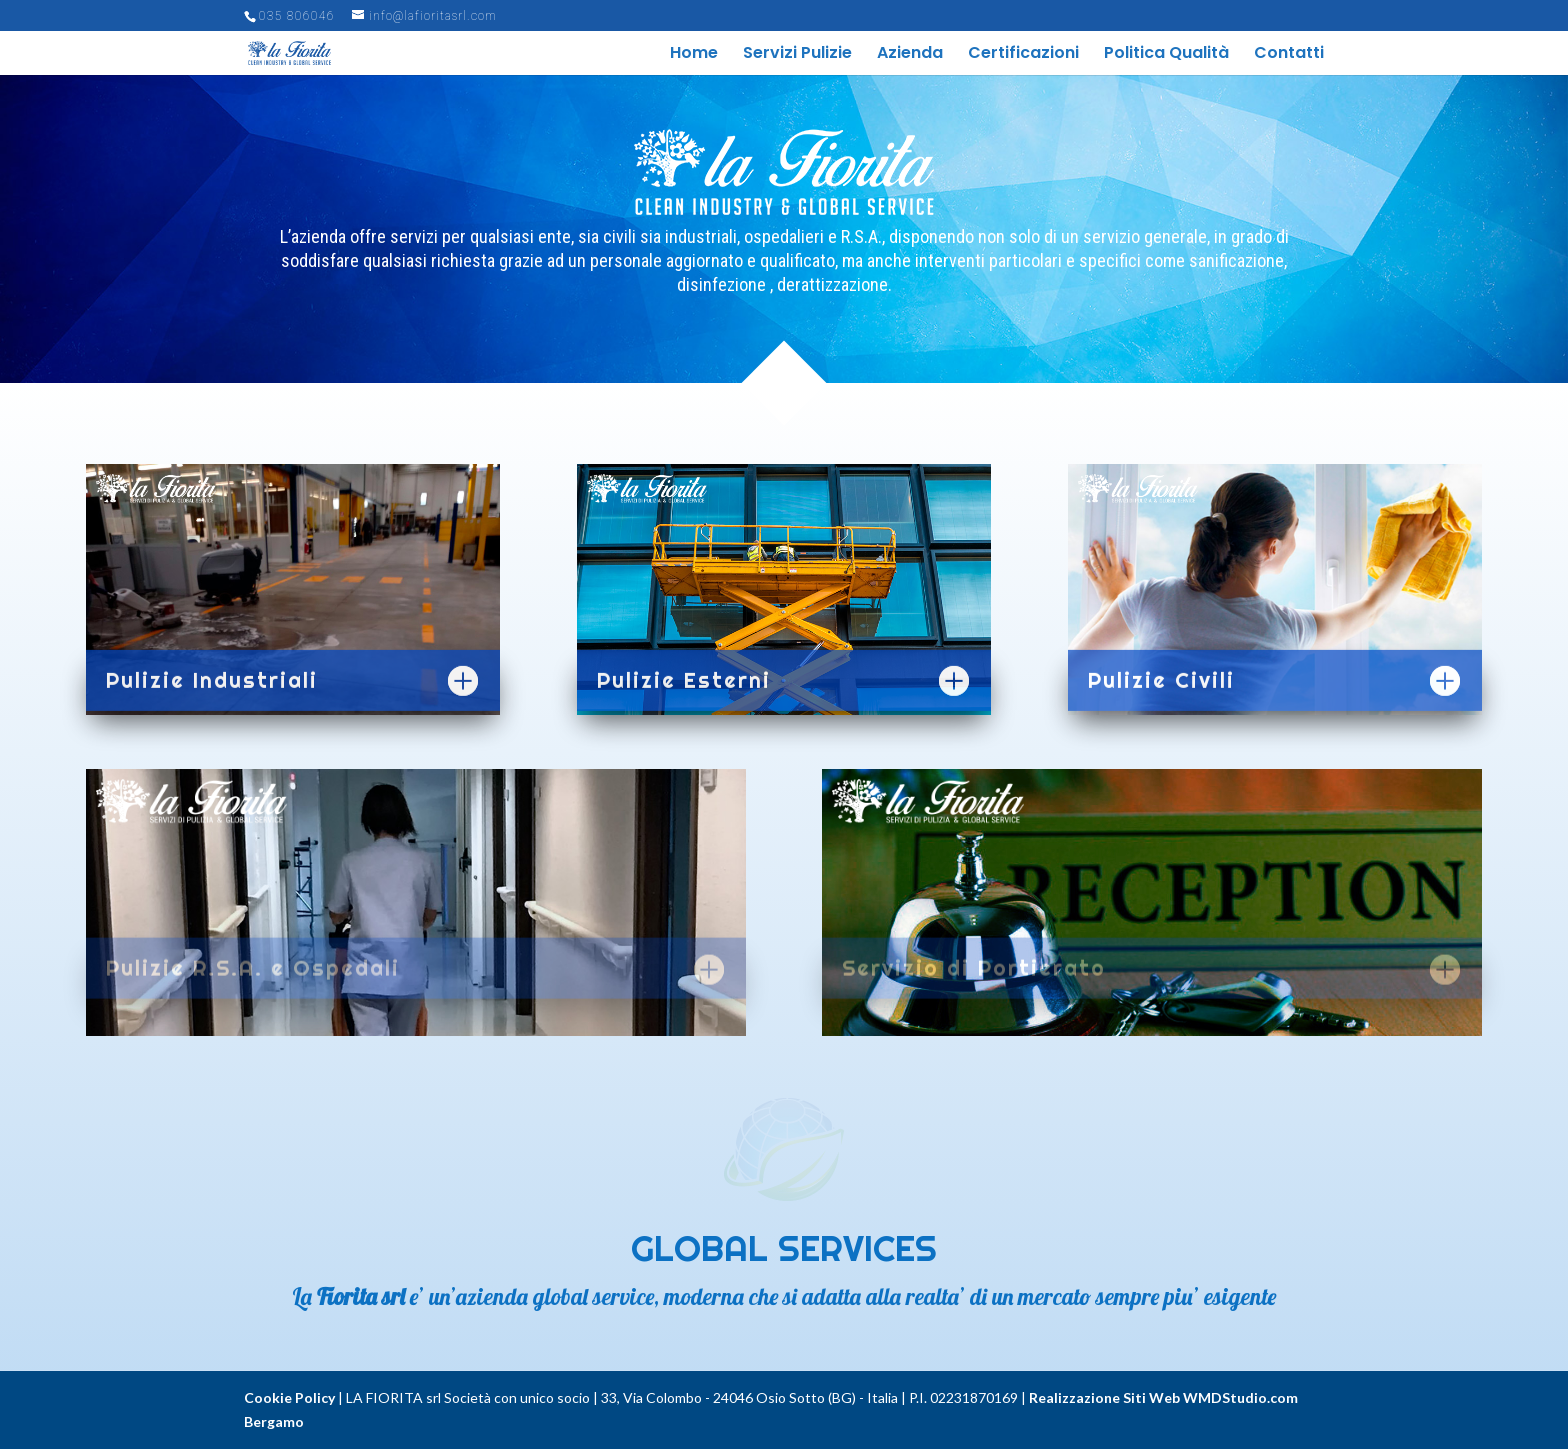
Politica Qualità (1166, 55)
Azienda (910, 55)
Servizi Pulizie (797, 55)
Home (694, 55)
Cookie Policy (289, 1397)
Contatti (1289, 55)
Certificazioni (1023, 55)
